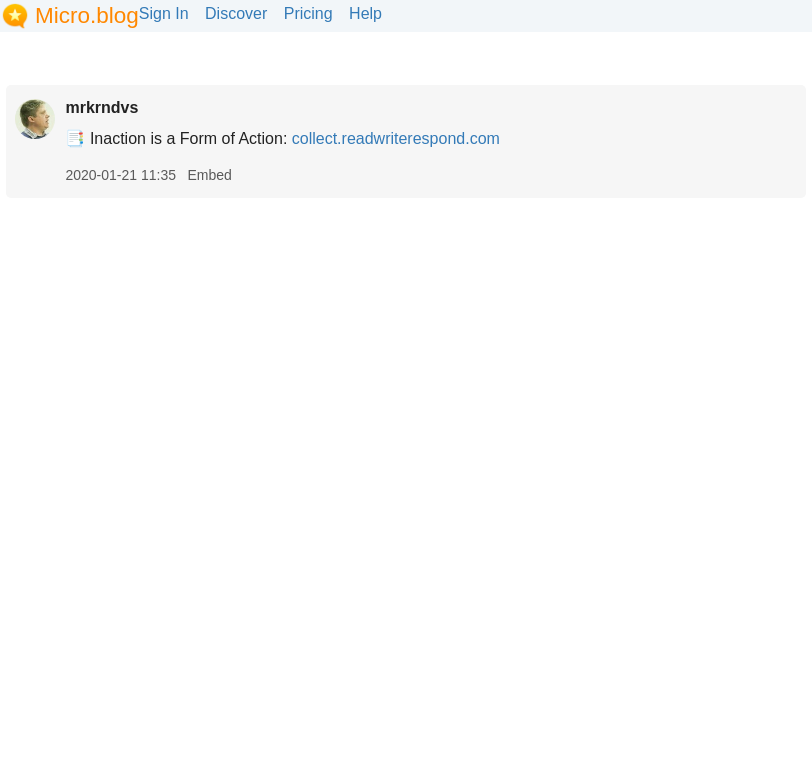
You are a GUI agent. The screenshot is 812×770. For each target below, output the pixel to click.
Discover (236, 13)
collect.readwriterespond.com (396, 138)
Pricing (308, 13)
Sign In (164, 13)
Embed (209, 175)
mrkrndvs (101, 107)
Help (365, 13)
